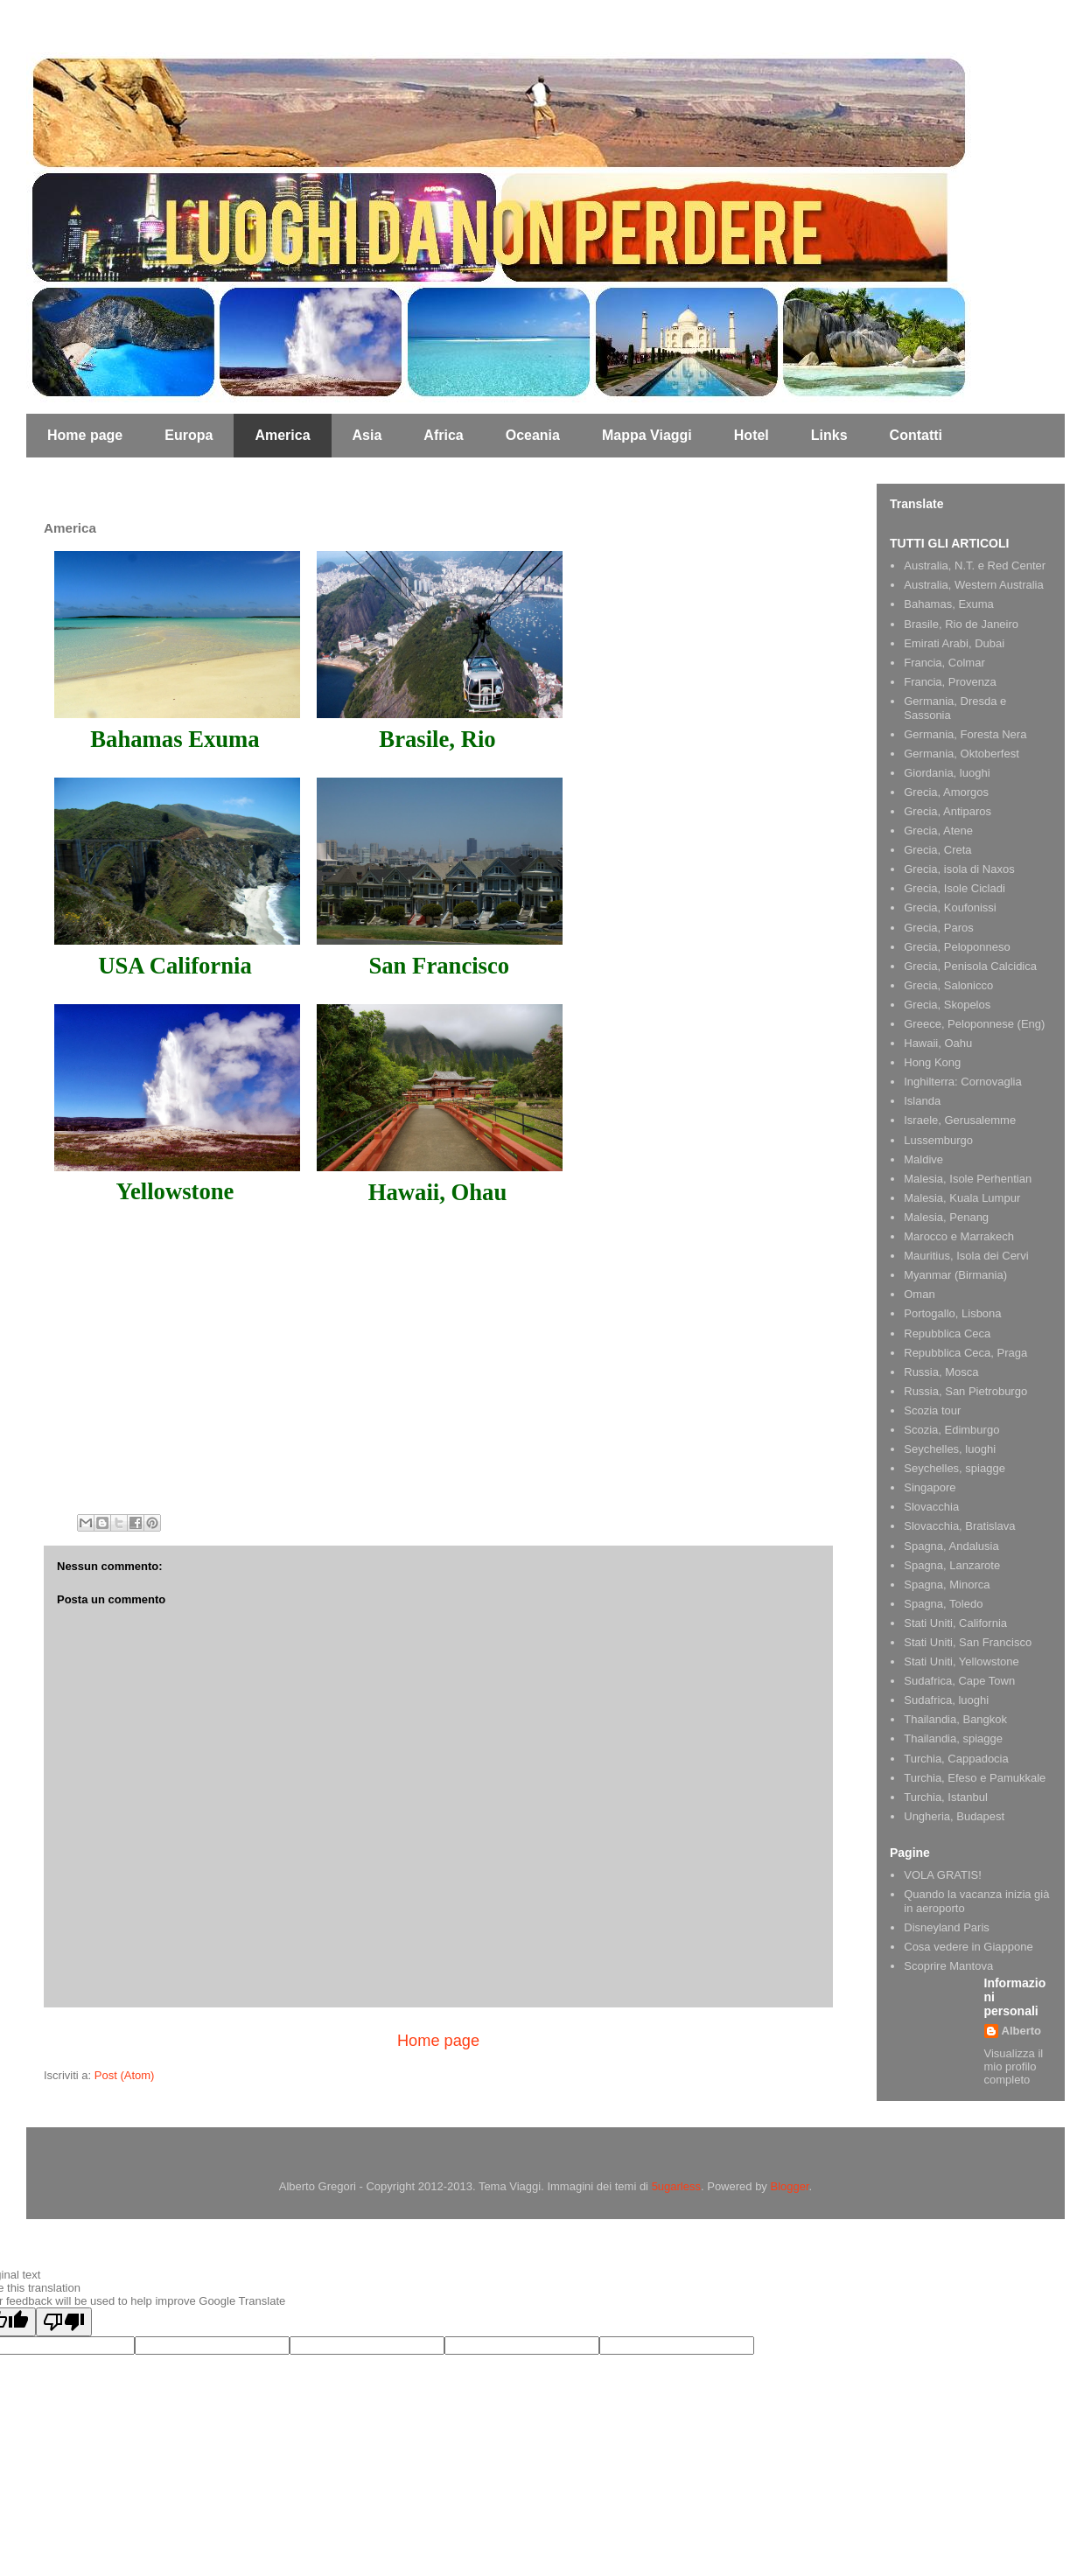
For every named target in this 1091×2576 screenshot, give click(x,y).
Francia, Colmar (944, 662)
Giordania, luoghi (947, 772)
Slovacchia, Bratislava (959, 1525)
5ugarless (676, 2186)
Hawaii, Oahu (938, 1043)
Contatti (916, 435)
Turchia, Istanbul (946, 1797)
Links (829, 435)
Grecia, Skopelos (947, 1004)
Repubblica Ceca (947, 1333)
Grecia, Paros (938, 927)
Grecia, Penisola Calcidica (970, 966)
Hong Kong (932, 1062)
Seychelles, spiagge (954, 1468)
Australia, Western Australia (973, 584)
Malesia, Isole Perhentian (968, 1178)
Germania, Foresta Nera (965, 734)
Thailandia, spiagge (953, 1738)
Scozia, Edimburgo (951, 1429)
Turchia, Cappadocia (956, 1758)
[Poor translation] (64, 2321)
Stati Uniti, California (955, 1623)
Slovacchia (931, 1506)
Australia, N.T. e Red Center (975, 565)
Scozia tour (932, 1410)
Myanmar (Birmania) (955, 1274)
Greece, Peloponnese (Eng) (974, 1023)
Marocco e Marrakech (959, 1236)
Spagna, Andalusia (951, 1546)
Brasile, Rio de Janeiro (961, 624)
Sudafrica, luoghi (946, 1700)
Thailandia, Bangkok (955, 1719)
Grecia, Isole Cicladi (954, 888)
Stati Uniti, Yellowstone (961, 1661)
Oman (919, 1294)
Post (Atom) (124, 2075)
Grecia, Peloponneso (957, 946)
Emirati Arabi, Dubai (954, 643)
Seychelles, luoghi (950, 1449)
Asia (367, 435)
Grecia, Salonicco (948, 985)
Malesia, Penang (946, 1217)
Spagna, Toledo (943, 1603)
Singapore (929, 1487)
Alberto (1022, 2030)
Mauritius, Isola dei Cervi (966, 1255)
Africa (443, 435)
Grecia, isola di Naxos (959, 869)
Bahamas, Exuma (949, 604)
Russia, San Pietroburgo (965, 1391)
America (282, 435)
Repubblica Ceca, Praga (965, 1352)
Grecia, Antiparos (947, 811)
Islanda (922, 1100)
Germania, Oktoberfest (961, 753)
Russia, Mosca (941, 1372)
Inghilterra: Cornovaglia (962, 1081)
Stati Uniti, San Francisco (968, 1642)
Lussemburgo (938, 1140)
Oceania (533, 435)
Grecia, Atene (938, 830)
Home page (84, 435)
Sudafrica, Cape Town (959, 1680)
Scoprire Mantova (948, 1965)
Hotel (751, 435)
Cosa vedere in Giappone (968, 1946)
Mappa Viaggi (647, 435)
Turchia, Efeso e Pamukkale (975, 1777)
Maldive (923, 1159)
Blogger (790, 2186)
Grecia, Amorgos (946, 792)
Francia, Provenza (950, 681)
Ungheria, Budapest (954, 1816)
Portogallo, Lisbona (952, 1313)
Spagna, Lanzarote (952, 1565)
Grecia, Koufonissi (950, 907)
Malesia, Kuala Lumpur (962, 1197)
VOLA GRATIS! (943, 1874)
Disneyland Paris (947, 1927)
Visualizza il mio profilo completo (1014, 2066)
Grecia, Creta (937, 849)
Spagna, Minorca (947, 1584)
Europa (188, 435)
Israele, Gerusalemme (960, 1120)
